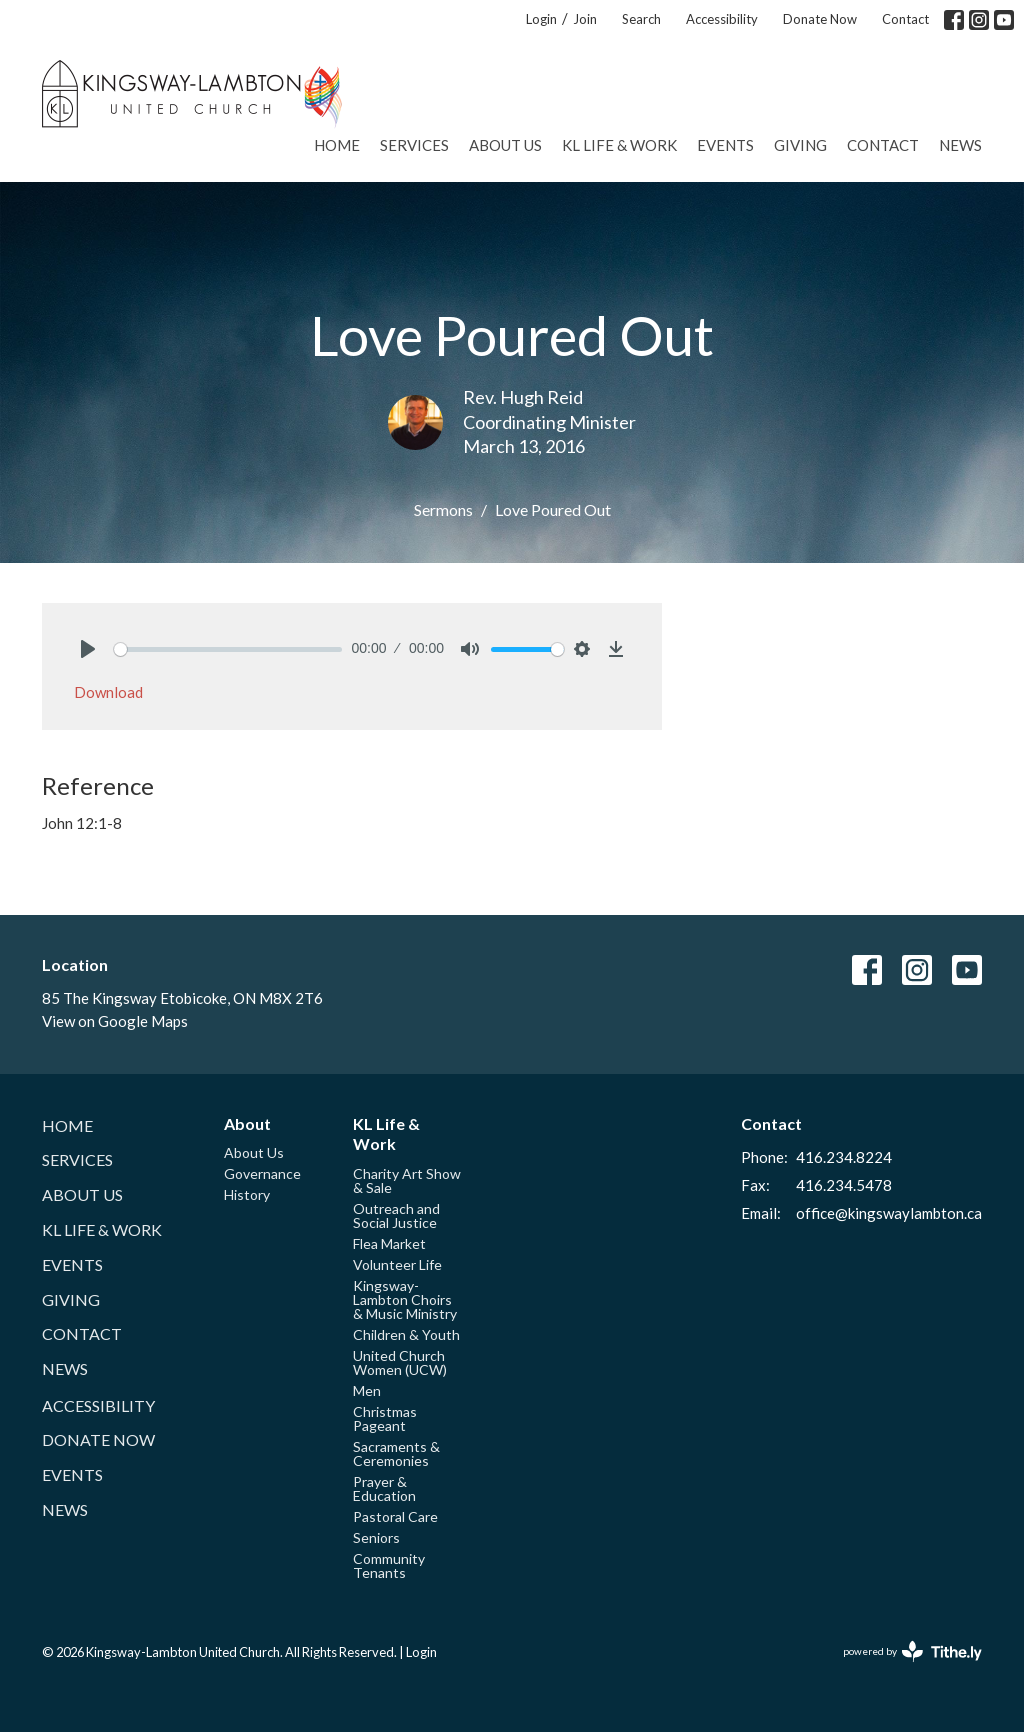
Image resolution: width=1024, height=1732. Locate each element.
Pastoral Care (395, 1516)
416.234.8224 (844, 1157)
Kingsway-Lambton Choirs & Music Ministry (405, 1299)
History (247, 1194)
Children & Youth (406, 1334)
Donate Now (820, 19)
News (960, 145)
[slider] (228, 649)
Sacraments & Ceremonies (396, 1453)
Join (585, 19)
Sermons (443, 509)
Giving (800, 145)
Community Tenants (389, 1565)
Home (337, 145)
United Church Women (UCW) (400, 1362)
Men (367, 1390)
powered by (912, 1651)
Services (414, 145)
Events (725, 145)
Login (541, 19)
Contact (905, 19)
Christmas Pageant (385, 1418)
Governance (262, 1173)
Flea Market (389, 1243)
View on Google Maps (115, 1021)
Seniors (376, 1537)
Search (641, 19)
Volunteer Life (397, 1264)
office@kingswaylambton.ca (889, 1213)
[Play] (88, 649)
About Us (505, 145)
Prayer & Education (384, 1488)
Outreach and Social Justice (396, 1215)
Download (108, 692)
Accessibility (722, 19)
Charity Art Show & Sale (407, 1180)
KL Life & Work (619, 145)
